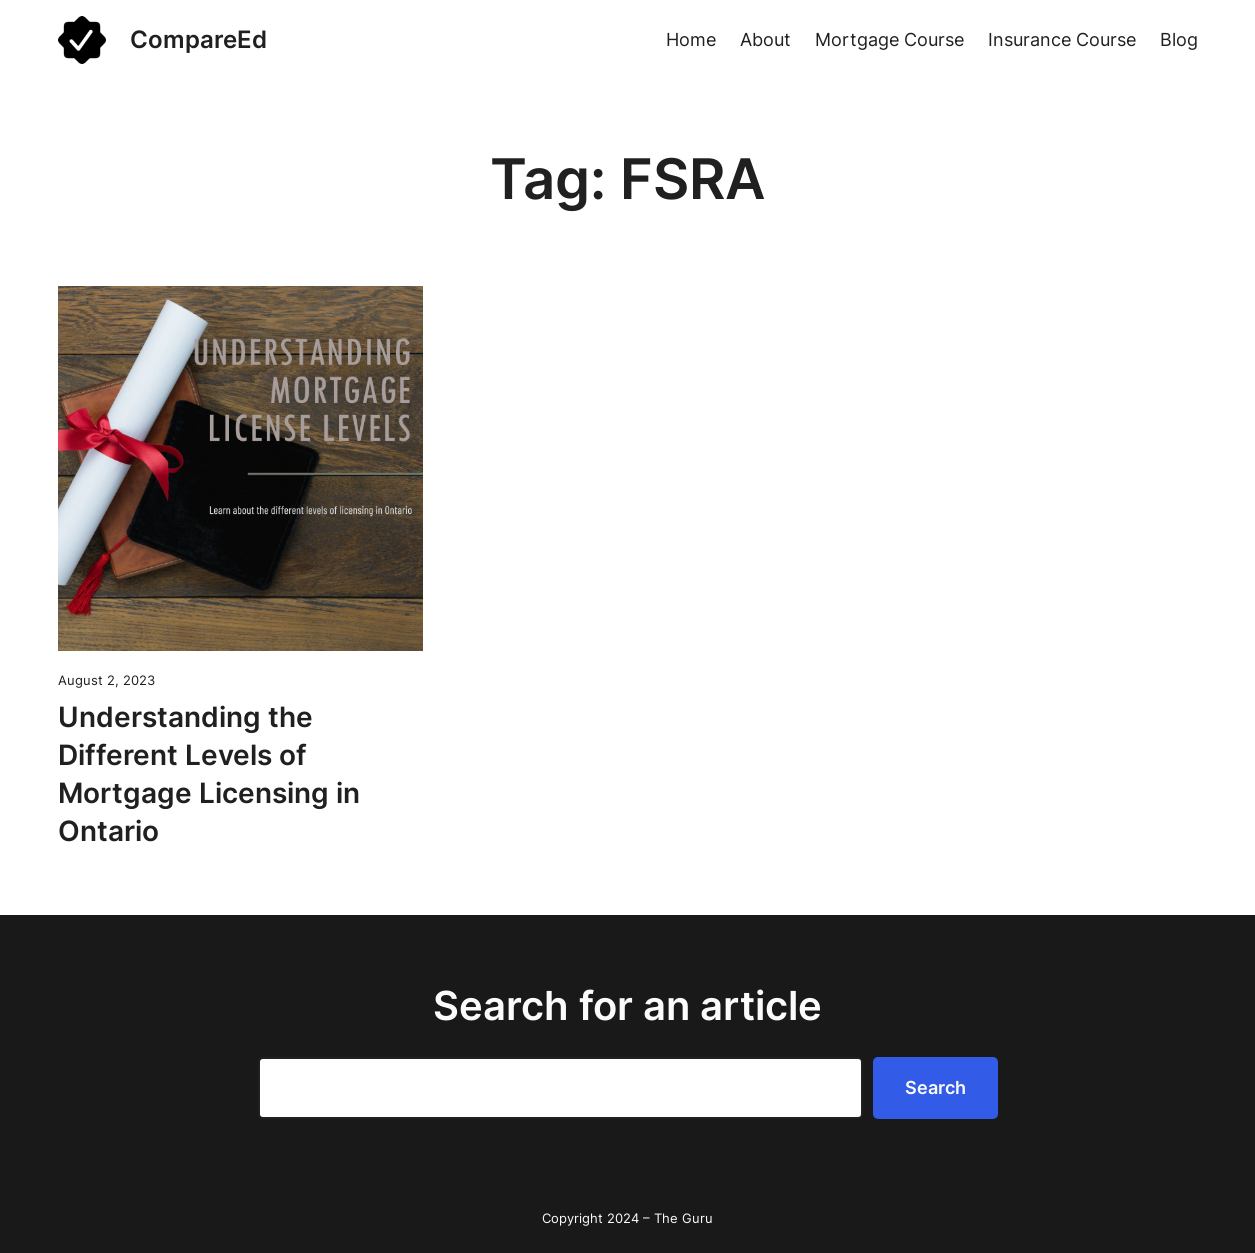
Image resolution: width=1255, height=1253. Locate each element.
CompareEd (198, 39)
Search (935, 1087)
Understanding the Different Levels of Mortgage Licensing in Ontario (209, 773)
